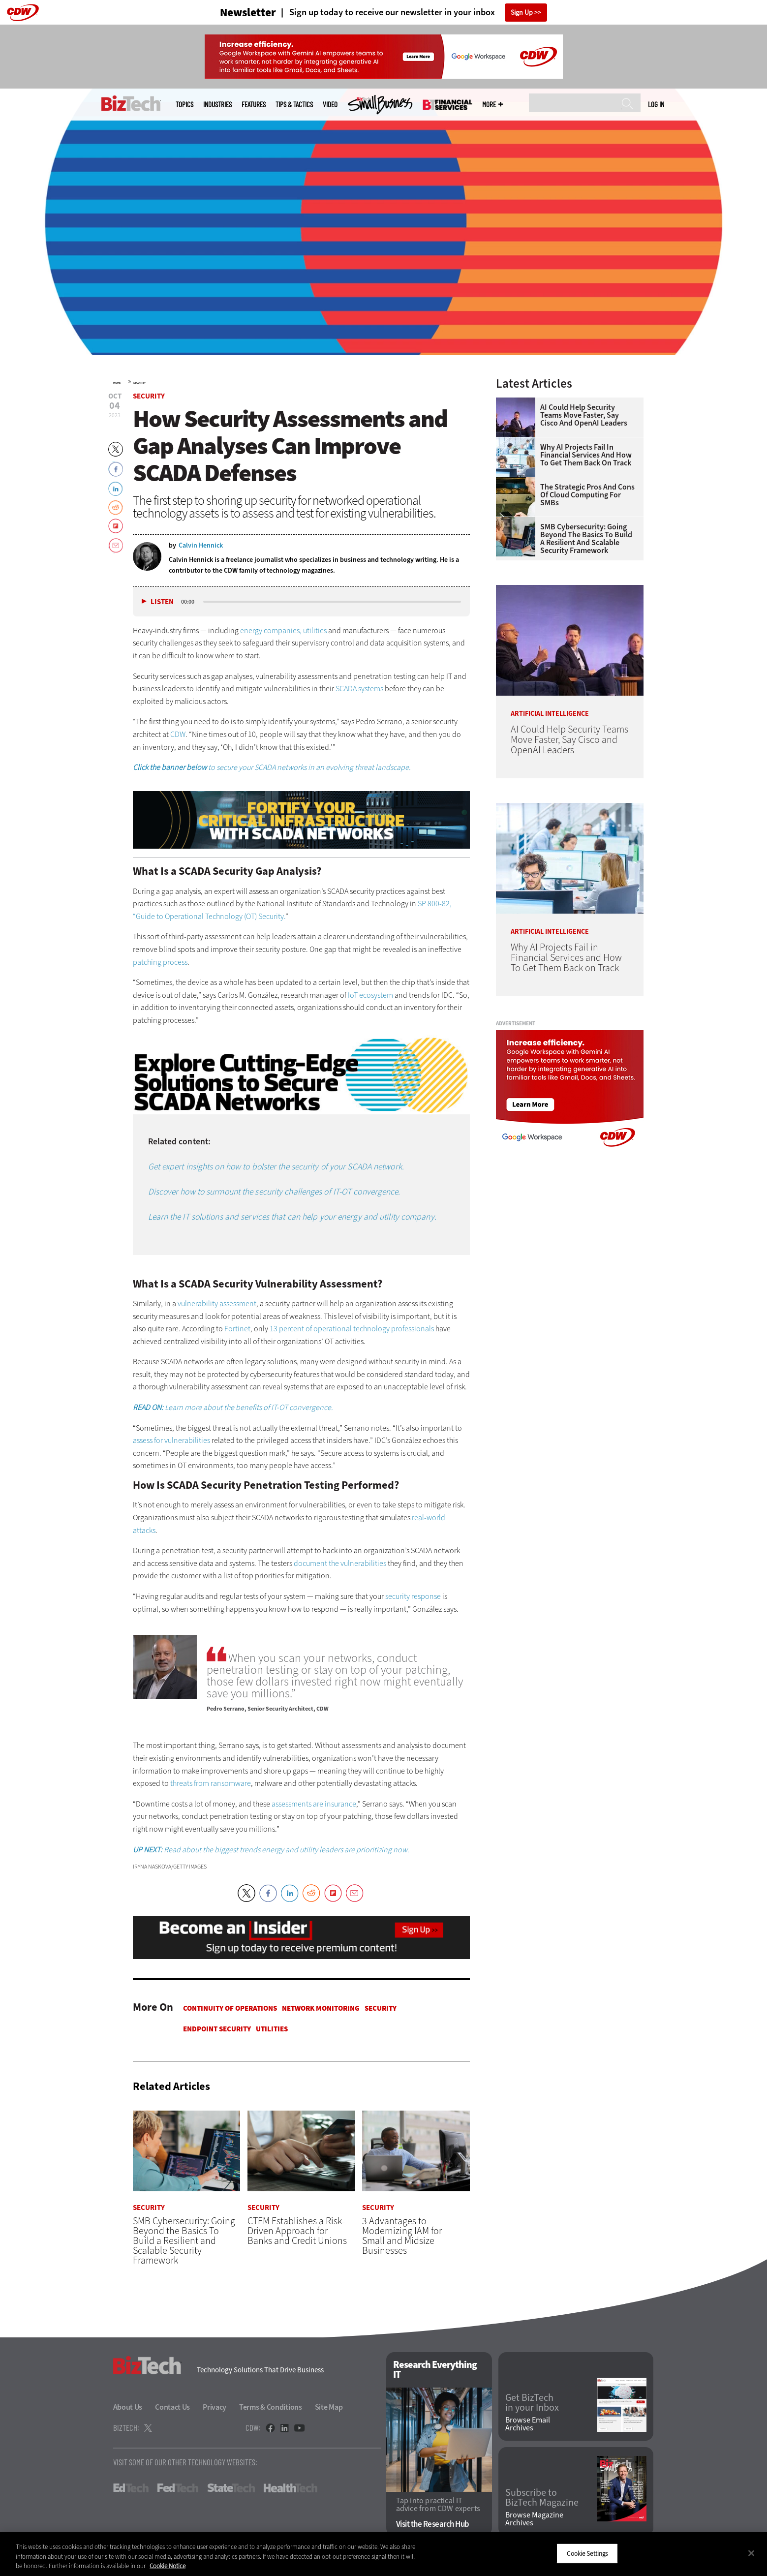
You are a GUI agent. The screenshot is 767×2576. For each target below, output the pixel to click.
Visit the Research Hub (432, 2524)
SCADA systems (359, 688)
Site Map (329, 2407)
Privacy (214, 2407)
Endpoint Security (217, 2029)
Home (117, 383)
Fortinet (237, 1328)
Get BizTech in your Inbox (532, 2403)
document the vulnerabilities (340, 1563)
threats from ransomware (210, 1783)
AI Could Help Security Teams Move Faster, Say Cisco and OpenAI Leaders (583, 415)
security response (413, 1596)
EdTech (131, 2488)
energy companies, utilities (283, 630)
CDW (177, 734)
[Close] (751, 2553)
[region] (383, 2554)
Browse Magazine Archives (534, 2519)
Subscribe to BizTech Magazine (542, 2498)
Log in (656, 104)
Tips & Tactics (294, 104)
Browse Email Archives (527, 2424)
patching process (160, 962)
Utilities (272, 2029)
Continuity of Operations (230, 2008)
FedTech (177, 2488)
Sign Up (522, 12)
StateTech (231, 2488)
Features (254, 104)
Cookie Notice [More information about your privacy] (167, 2566)
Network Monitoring (321, 2008)
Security (139, 383)
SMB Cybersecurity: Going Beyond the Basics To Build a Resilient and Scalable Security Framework (586, 538)
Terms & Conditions (270, 2407)
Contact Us (172, 2407)
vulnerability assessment (217, 1303)
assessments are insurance (314, 1804)
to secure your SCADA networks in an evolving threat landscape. (272, 767)
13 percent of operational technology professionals (352, 1328)
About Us (128, 2407)
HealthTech (290, 2488)
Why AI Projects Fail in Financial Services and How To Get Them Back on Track (586, 455)
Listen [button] (162, 602)
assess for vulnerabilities (171, 1440)
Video (330, 104)
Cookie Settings (587, 2553)
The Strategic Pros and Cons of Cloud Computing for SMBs (587, 495)
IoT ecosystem (370, 995)
